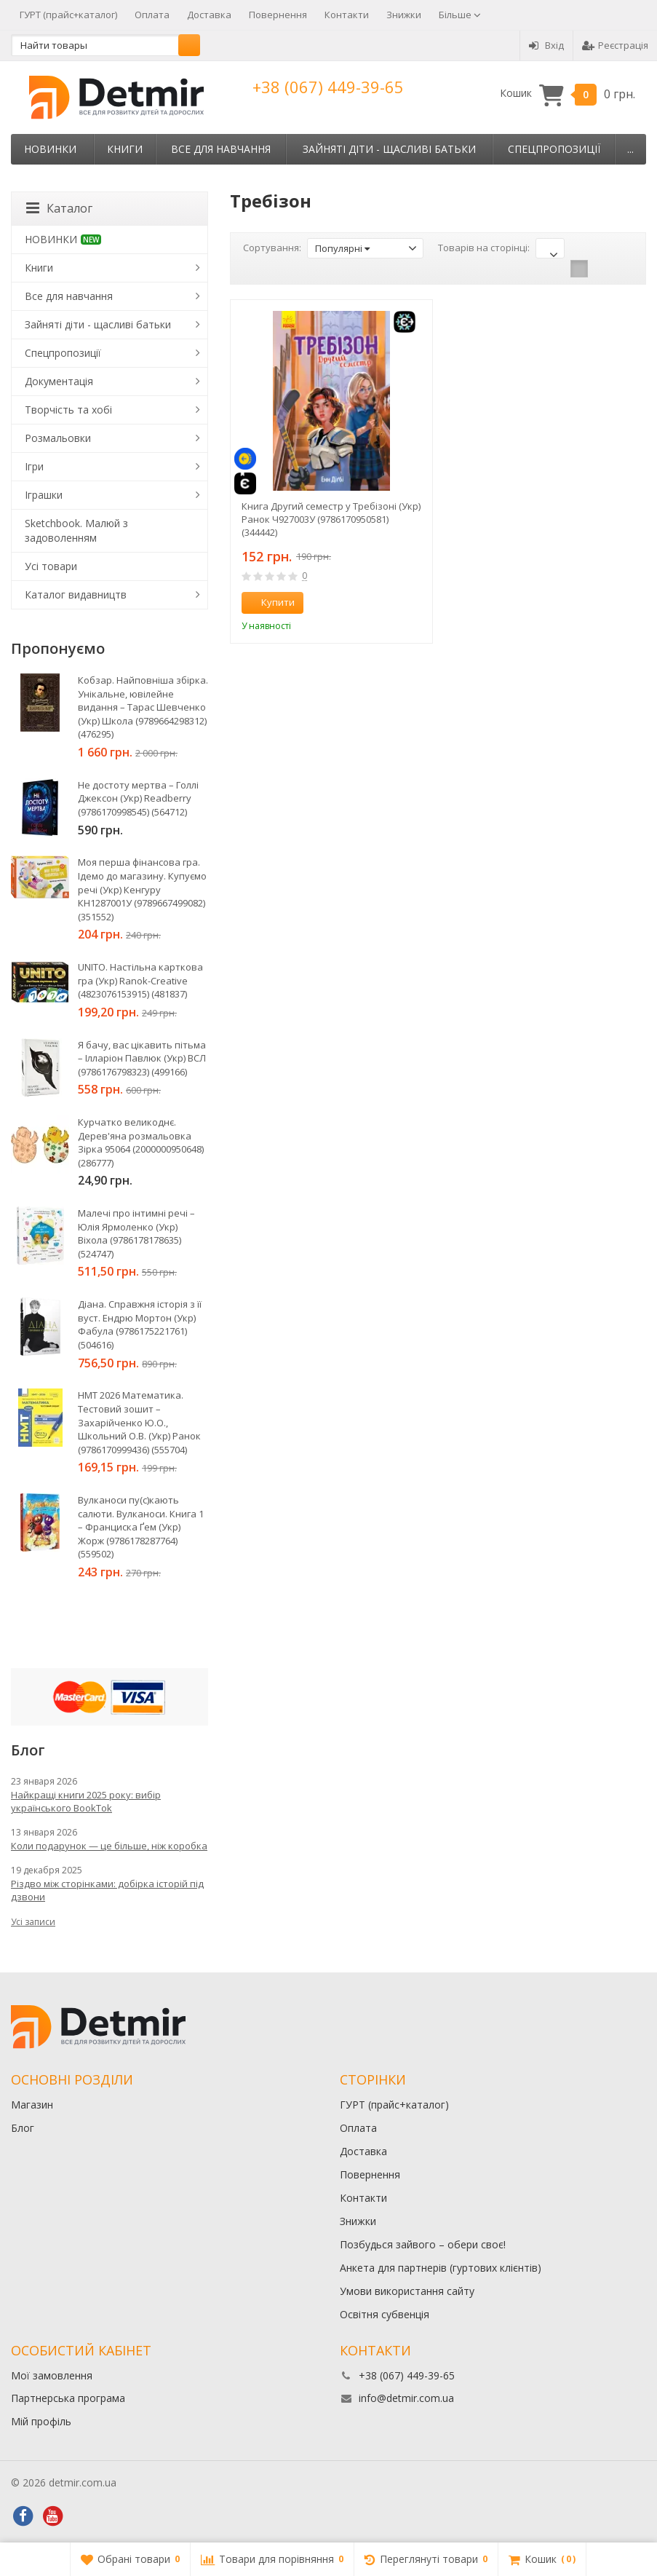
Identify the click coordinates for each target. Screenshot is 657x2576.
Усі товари (51, 566)
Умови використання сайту (407, 2291)
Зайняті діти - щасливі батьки (389, 149)
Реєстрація (615, 45)
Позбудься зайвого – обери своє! (423, 2244)
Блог (22, 2128)
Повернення (278, 14)
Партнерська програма (68, 2398)
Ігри (34, 466)
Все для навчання (221, 149)
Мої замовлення (51, 2375)
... (630, 149)
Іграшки (44, 495)
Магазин (32, 2104)
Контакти (346, 14)
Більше (460, 14)
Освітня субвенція (384, 2314)
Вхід (546, 45)
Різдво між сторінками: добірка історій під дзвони (107, 1890)
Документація (59, 381)
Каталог (59, 208)
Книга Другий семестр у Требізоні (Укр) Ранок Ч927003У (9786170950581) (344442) (331, 519)
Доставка (209, 14)
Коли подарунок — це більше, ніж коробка (109, 1845)
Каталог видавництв (76, 594)
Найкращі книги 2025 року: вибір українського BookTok (86, 1801)
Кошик (567, 93)
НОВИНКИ (50, 149)
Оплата (152, 14)
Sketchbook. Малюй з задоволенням (76, 530)
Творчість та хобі (68, 409)
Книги (125, 149)
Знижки (403, 14)
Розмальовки (58, 438)
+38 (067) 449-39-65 (328, 87)
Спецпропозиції (554, 149)
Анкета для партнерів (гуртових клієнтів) (440, 2268)
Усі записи (33, 1922)
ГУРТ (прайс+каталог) (68, 14)
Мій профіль (41, 2421)
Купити (270, 602)
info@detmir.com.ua (406, 2398)
